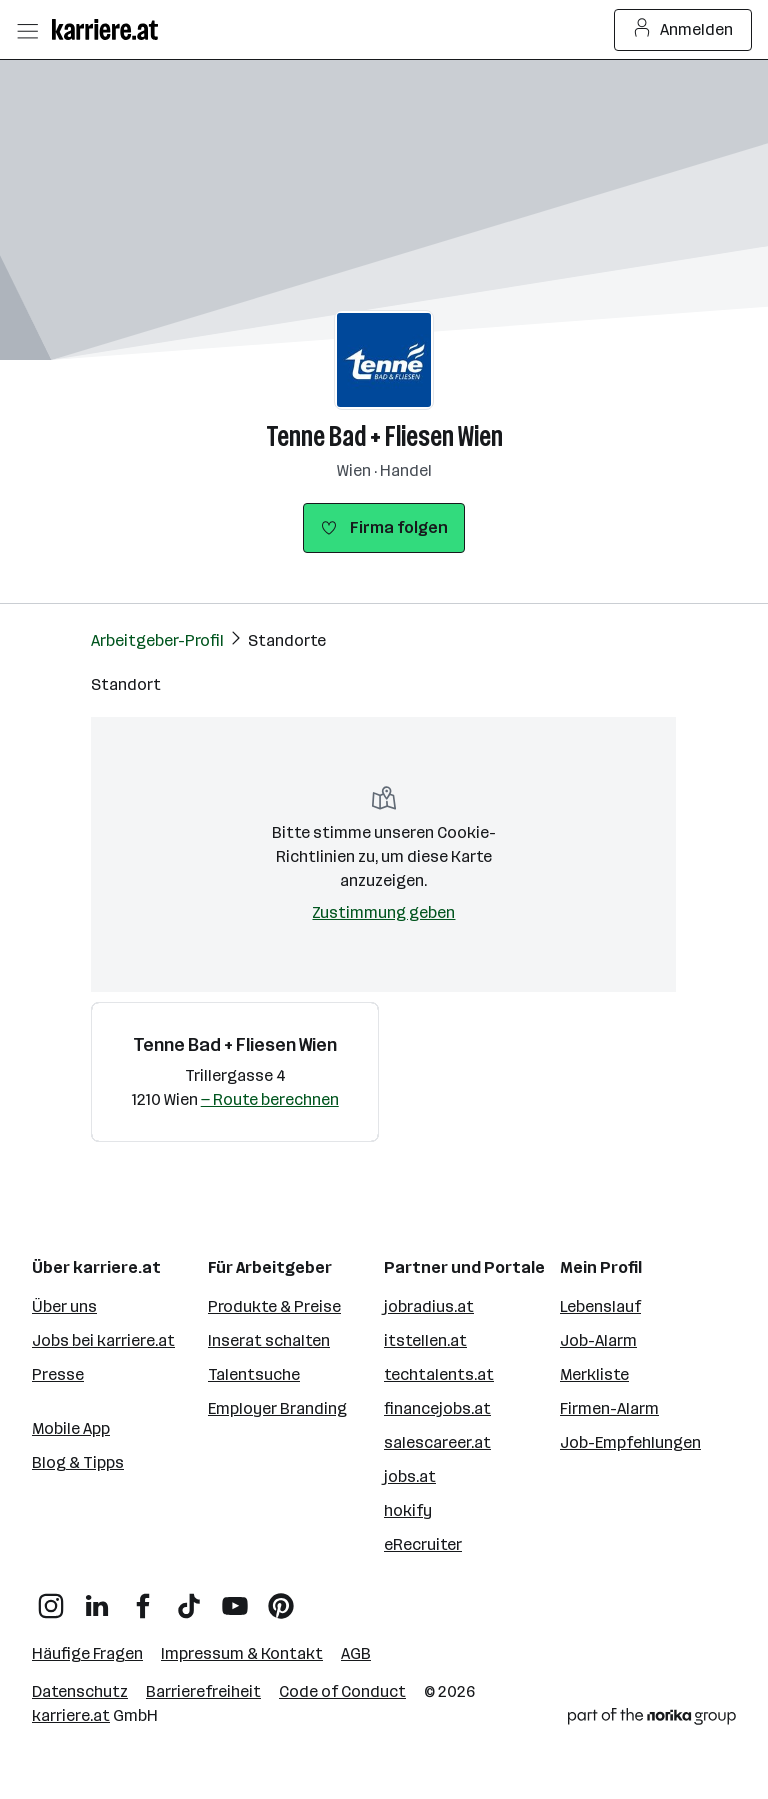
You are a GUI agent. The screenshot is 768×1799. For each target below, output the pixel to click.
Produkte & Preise (274, 1306)
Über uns (64, 1306)
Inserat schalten (269, 1340)
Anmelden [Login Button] (683, 30)
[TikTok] (189, 1598)
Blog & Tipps (78, 1462)
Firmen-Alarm (609, 1408)
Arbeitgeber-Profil (157, 640)
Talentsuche (254, 1374)
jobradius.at (429, 1306)
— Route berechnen (270, 1099)
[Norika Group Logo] (652, 1720)
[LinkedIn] (97, 1598)
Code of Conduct (342, 1691)
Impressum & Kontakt (242, 1653)
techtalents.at (439, 1374)
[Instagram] (51, 1598)
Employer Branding (277, 1408)
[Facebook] (143, 1598)
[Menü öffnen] (27, 30)
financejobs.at (437, 1408)
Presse (58, 1374)
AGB (356, 1653)
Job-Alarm (598, 1340)
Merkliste (594, 1374)
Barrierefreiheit (203, 1691)
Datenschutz (80, 1691)
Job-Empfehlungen (630, 1442)
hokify (408, 1510)
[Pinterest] (281, 1598)
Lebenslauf (600, 1306)
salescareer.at (437, 1442)
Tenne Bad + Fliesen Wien (384, 436)
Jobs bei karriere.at (103, 1340)
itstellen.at (425, 1340)
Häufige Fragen (87, 1653)
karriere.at (71, 1715)
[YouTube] (235, 1598)
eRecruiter (423, 1544)
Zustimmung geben (383, 912)
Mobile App (71, 1428)
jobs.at (410, 1476)
